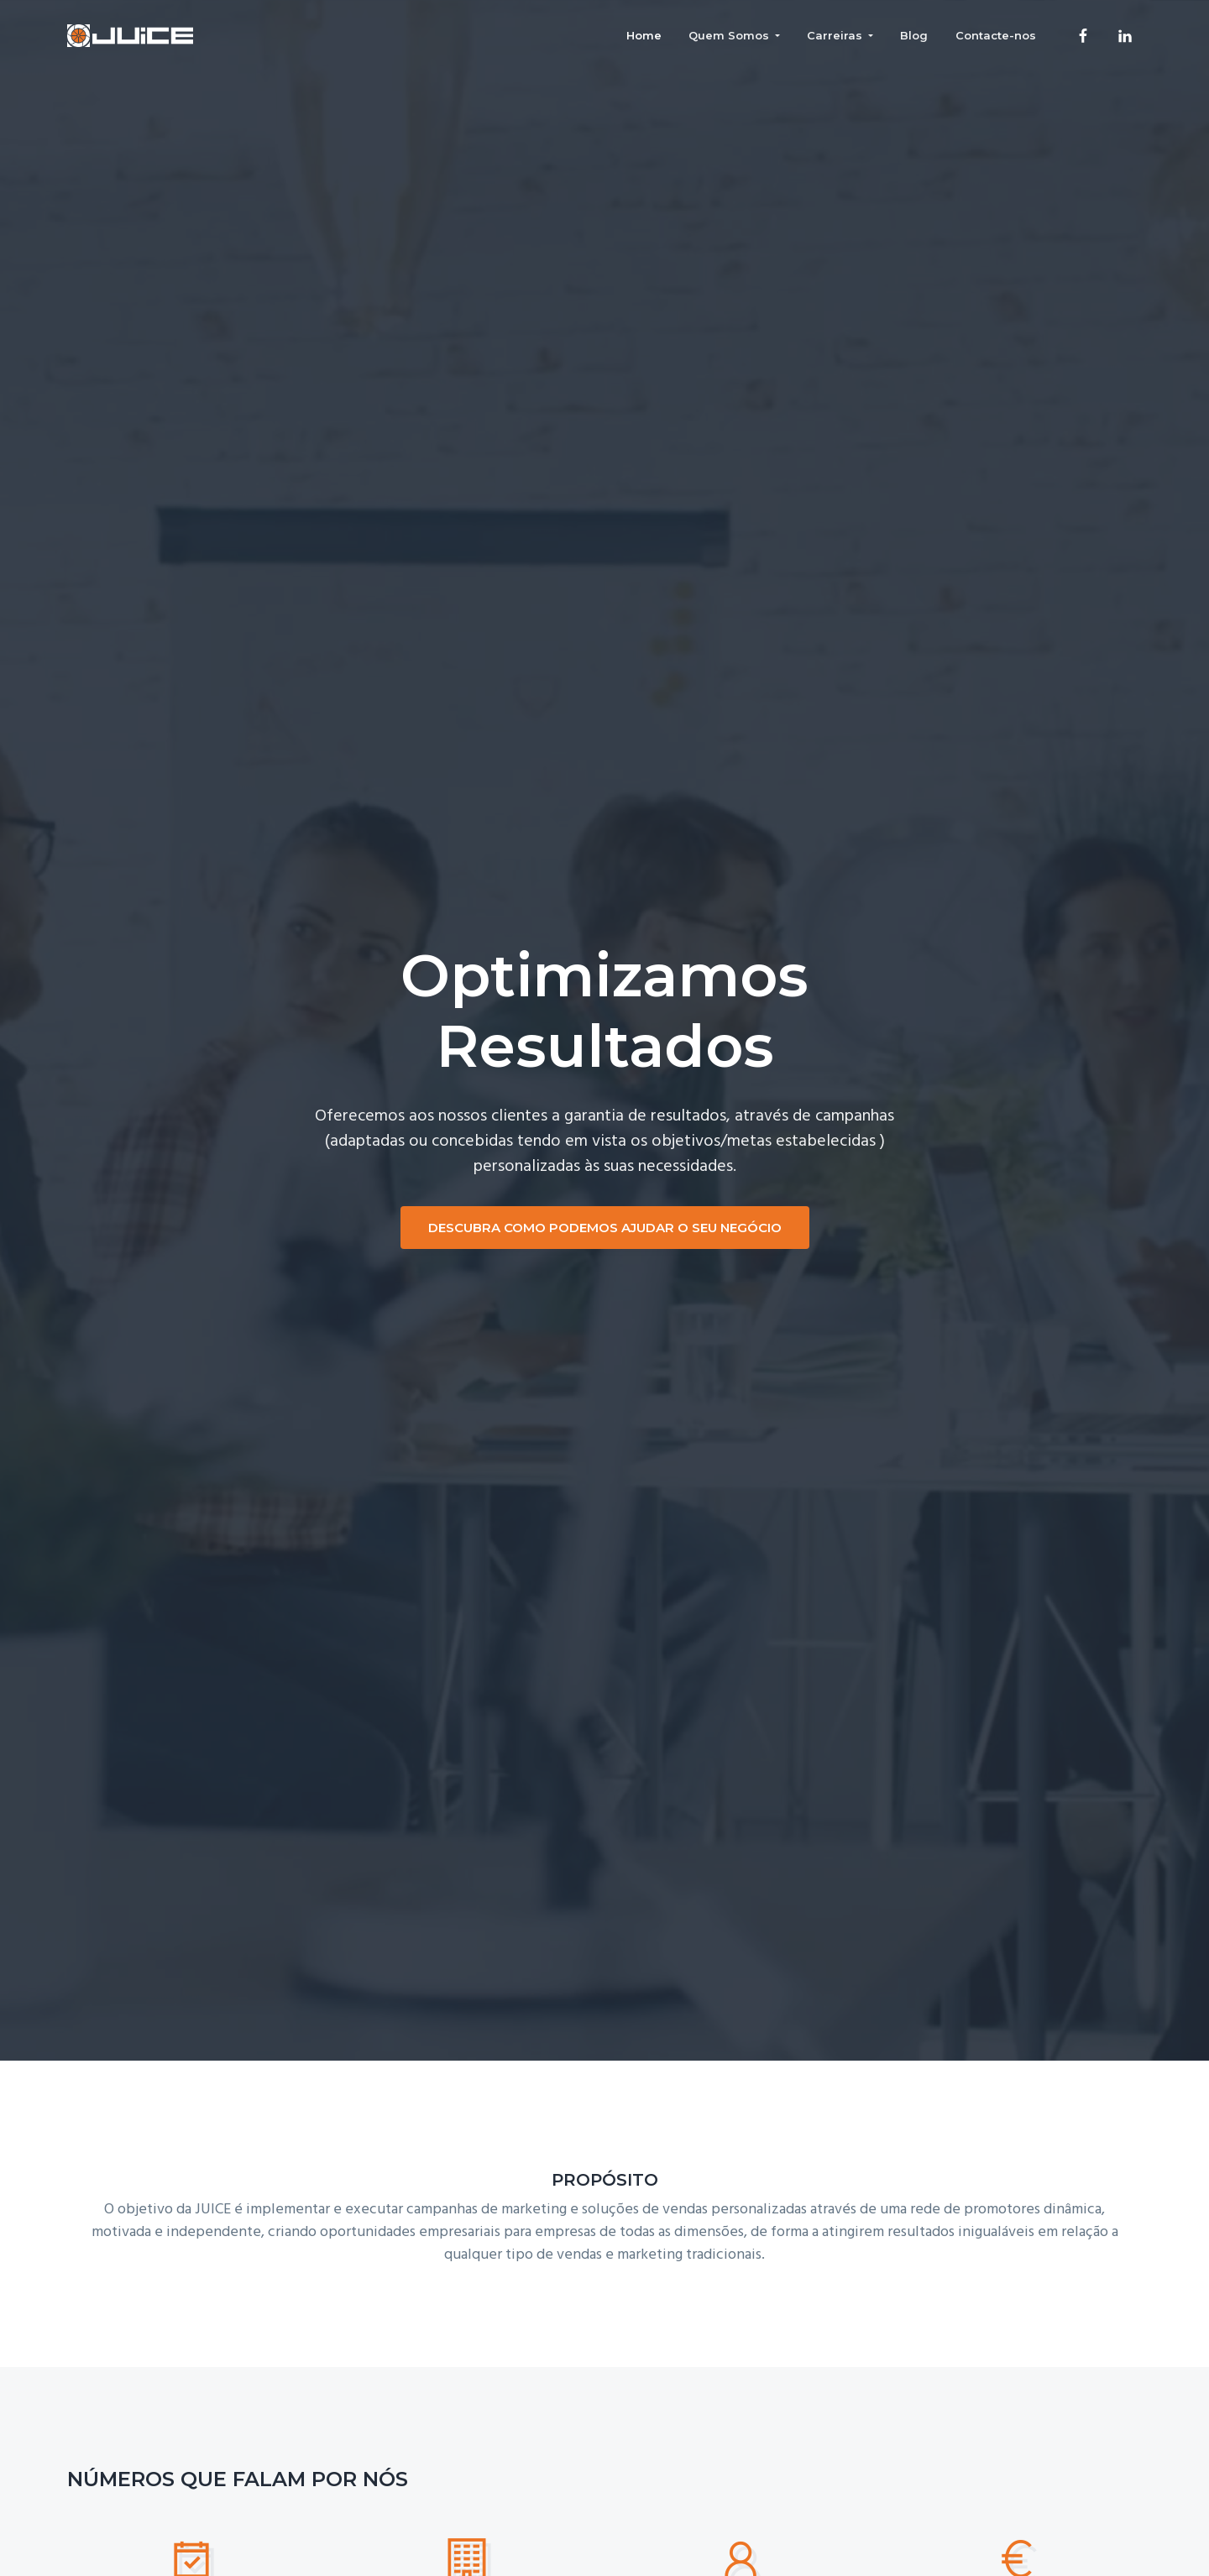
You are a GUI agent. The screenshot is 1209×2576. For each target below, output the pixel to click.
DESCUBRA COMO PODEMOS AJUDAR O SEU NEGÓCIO (605, 1228)
